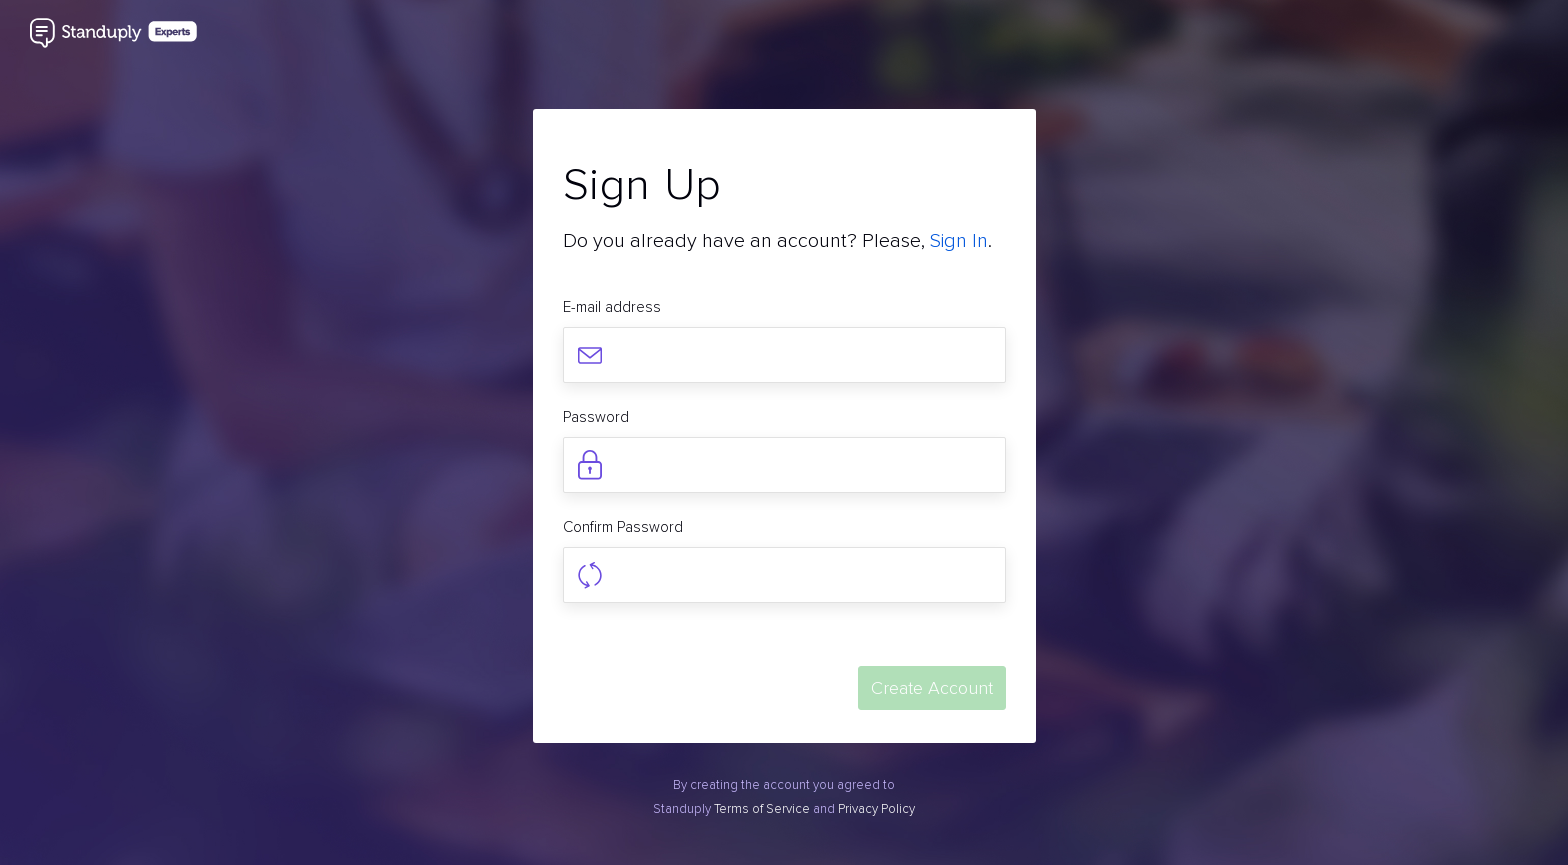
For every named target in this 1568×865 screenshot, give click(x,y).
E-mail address (612, 307)
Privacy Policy (876, 809)
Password (596, 417)
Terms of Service (762, 809)
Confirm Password (623, 527)
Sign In (959, 241)
